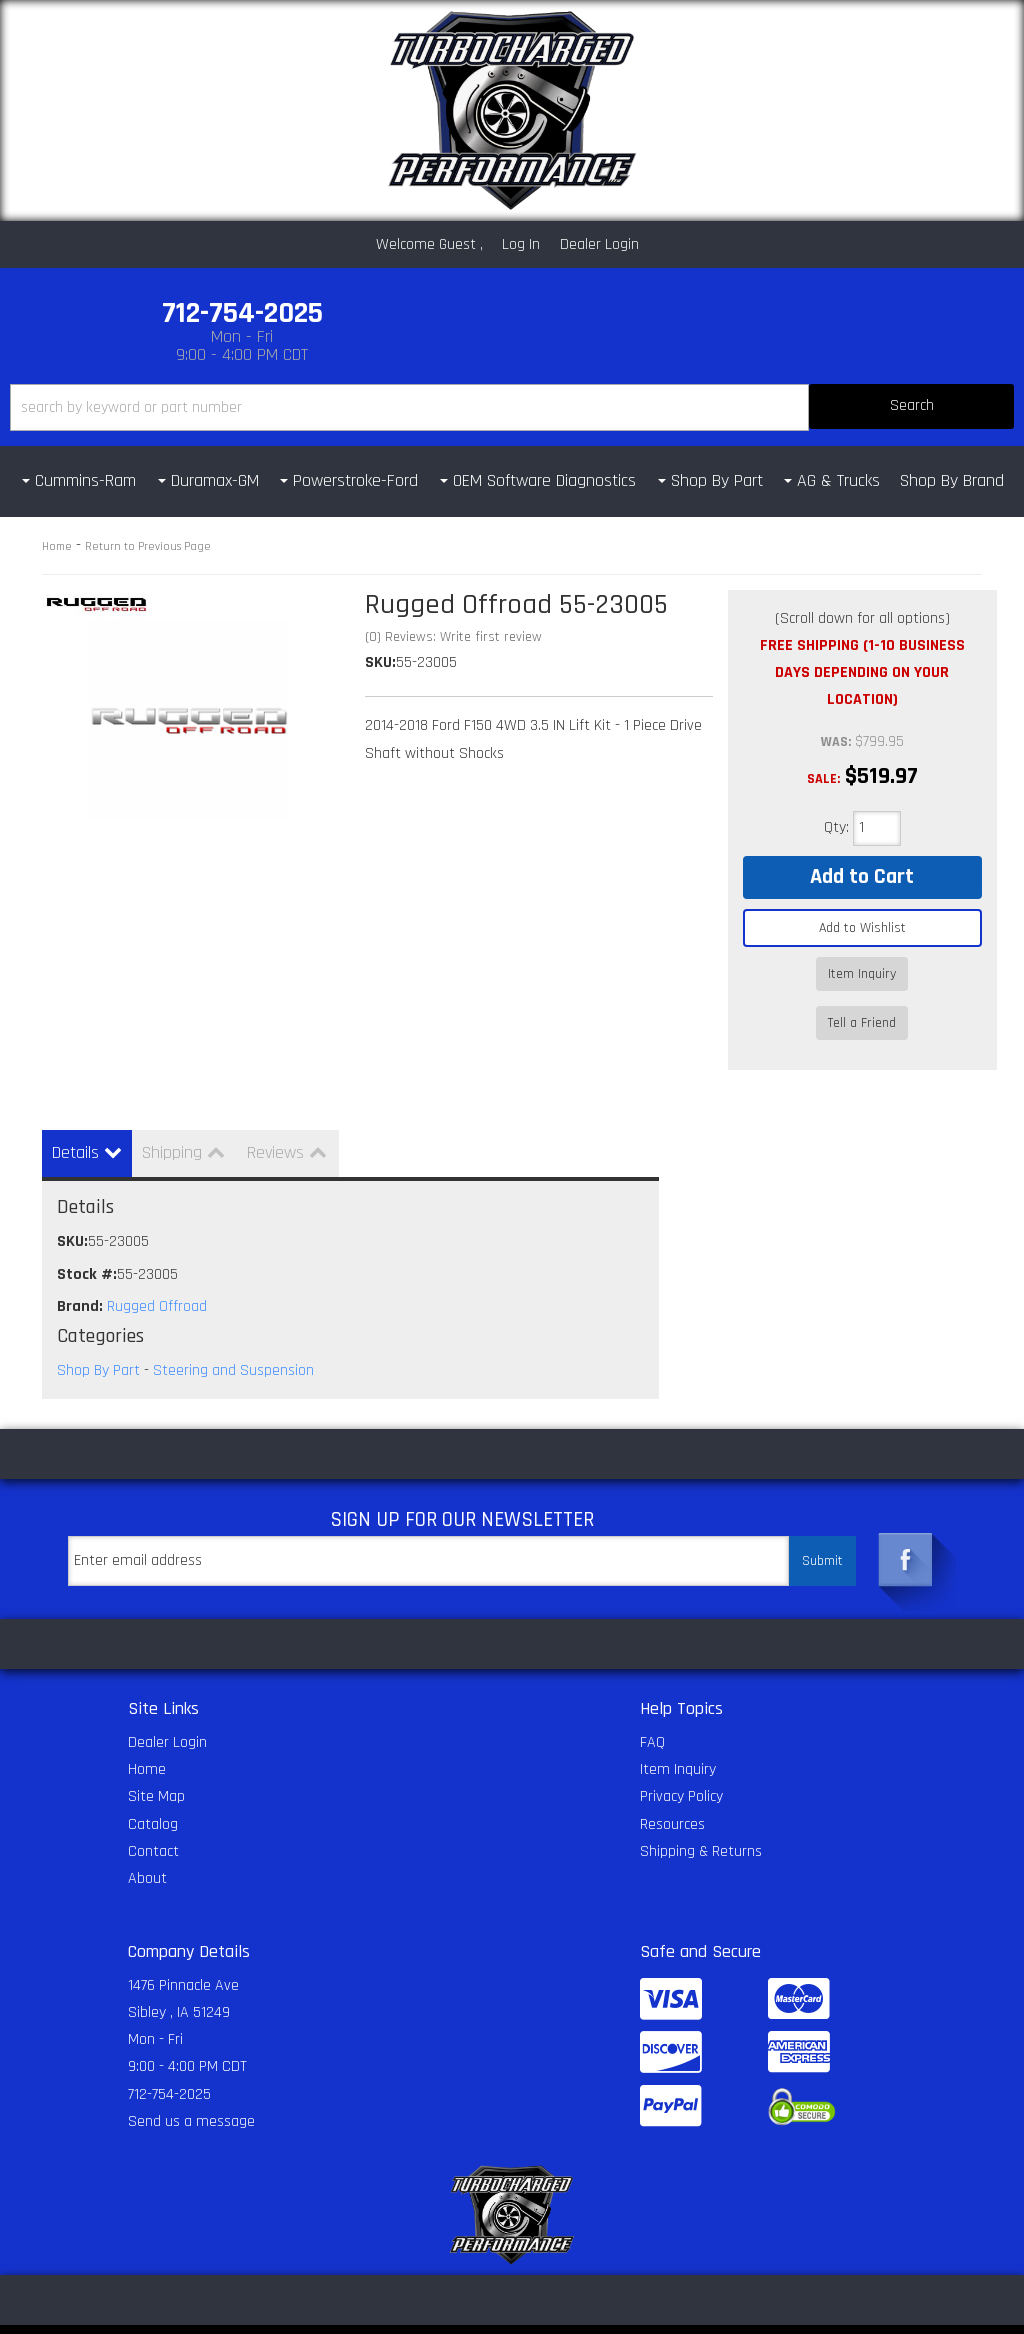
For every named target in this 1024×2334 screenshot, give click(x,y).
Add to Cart (862, 877)
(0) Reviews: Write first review (453, 637)
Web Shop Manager (753, 2311)
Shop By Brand (952, 480)
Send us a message (191, 2086)
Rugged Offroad (157, 1271)
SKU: (380, 662)
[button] (512, 407)
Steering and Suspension (233, 1335)
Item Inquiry (862, 974)
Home (57, 546)
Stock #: (87, 1239)
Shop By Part (98, 1335)
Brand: (80, 1271)
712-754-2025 (169, 2059)
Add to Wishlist (862, 928)
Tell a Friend (862, 1003)
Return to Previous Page (148, 546)
